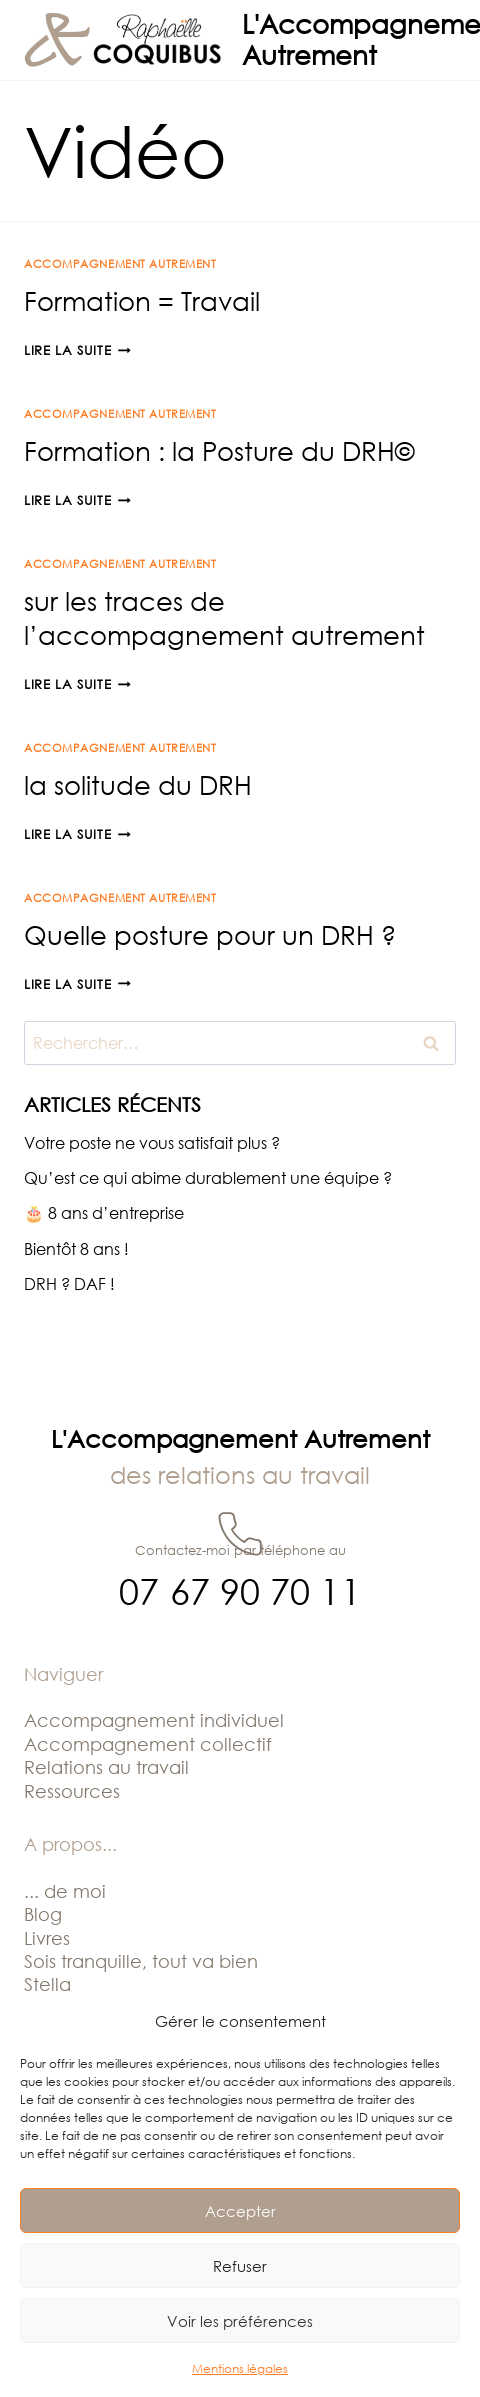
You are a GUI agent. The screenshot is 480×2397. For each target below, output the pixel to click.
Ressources (72, 1791)
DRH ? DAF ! (69, 1284)
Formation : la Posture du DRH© (219, 451)
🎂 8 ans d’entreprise (104, 1213)
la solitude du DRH (138, 785)
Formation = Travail (142, 301)
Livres (47, 1938)
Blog (43, 1914)
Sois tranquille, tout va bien (141, 1961)
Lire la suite (77, 350)
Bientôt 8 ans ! (76, 1249)
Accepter (240, 2211)
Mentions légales (240, 2368)
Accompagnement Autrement (120, 263)
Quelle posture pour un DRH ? (210, 935)
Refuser (240, 2266)
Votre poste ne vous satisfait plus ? (152, 1143)
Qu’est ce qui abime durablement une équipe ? (208, 1178)
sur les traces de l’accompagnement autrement (224, 618)
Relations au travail (106, 1767)
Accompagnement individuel (154, 1720)
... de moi (65, 1891)
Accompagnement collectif (148, 1744)
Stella (47, 1984)
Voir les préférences (240, 2321)
